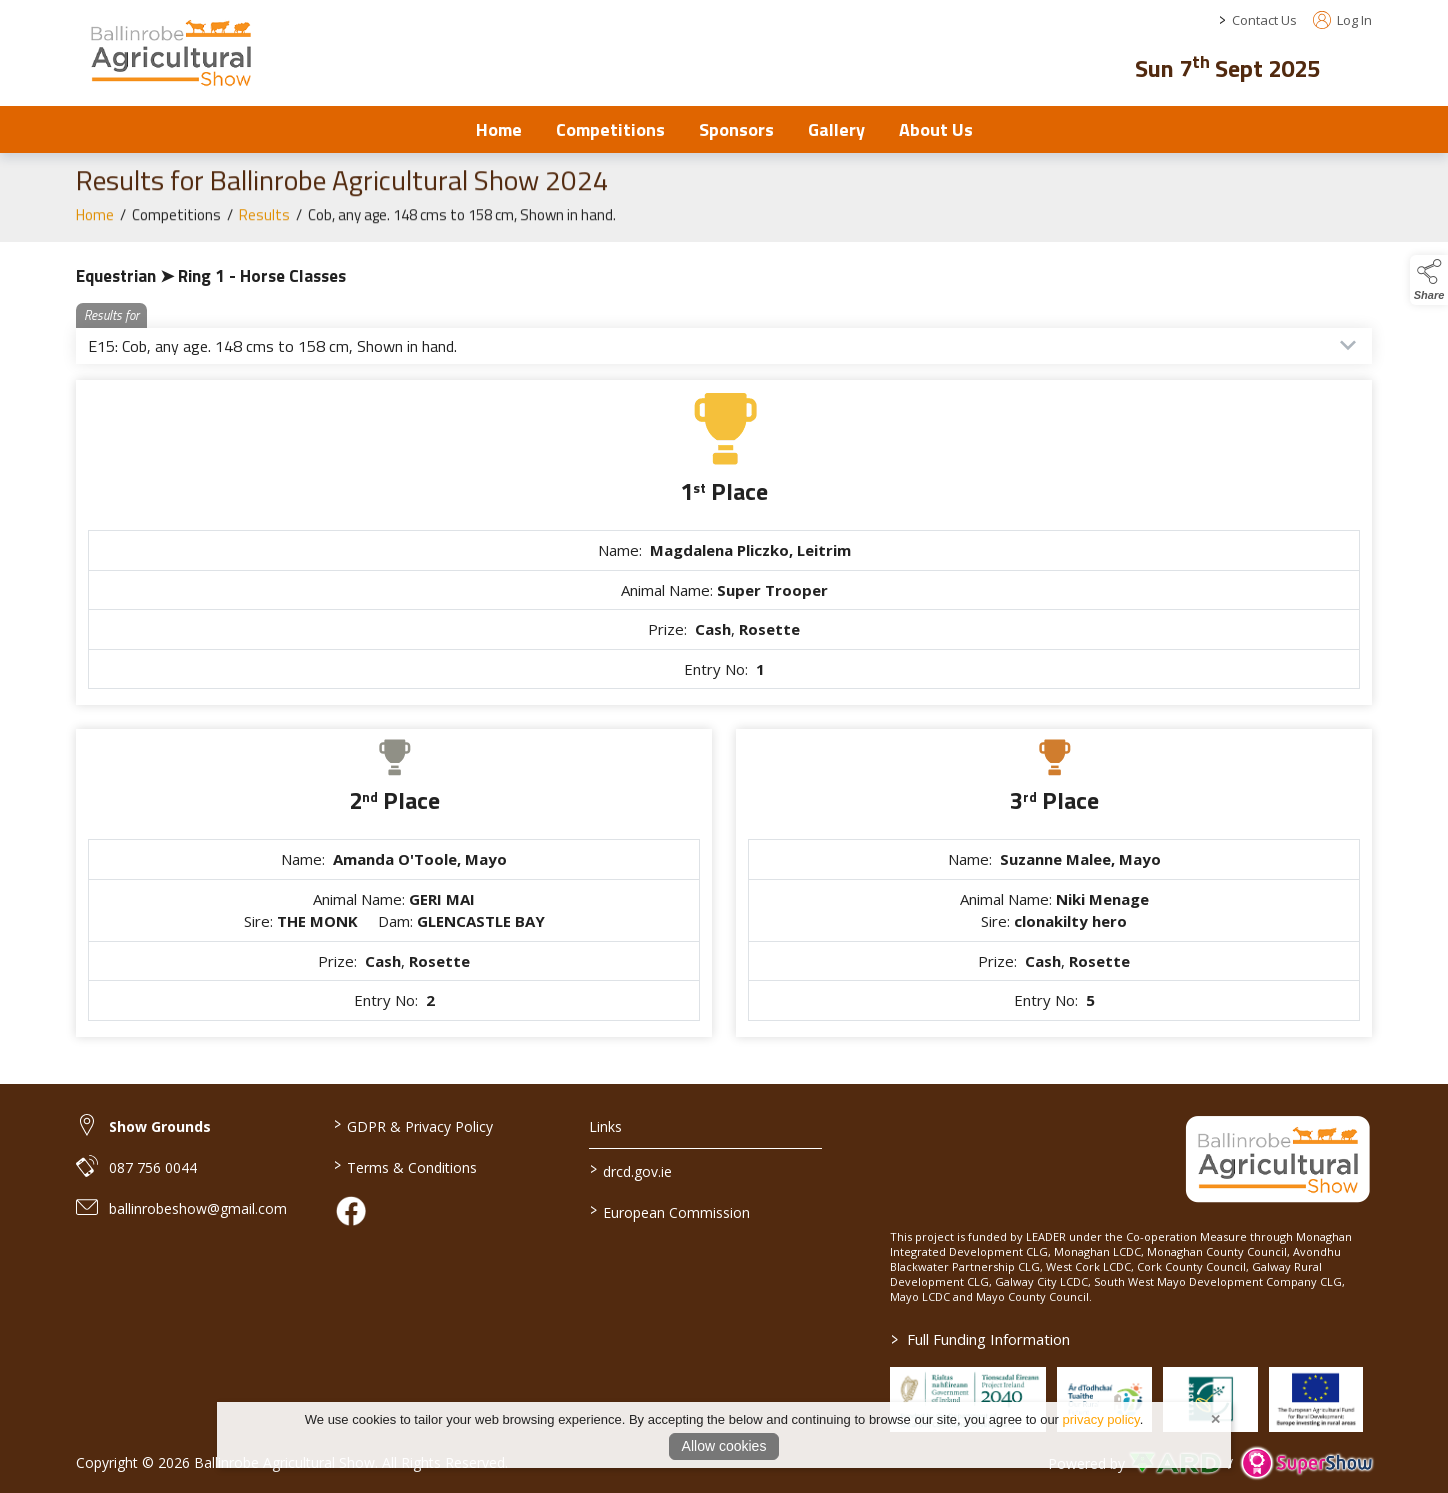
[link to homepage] (170, 52)
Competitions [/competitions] (610, 129)
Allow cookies (724, 1446)
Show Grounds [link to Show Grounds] (160, 1126)
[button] (1358, 65)
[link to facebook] (351, 1211)
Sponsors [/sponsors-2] (736, 129)
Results (264, 225)
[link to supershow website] (1306, 1463)
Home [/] (499, 129)
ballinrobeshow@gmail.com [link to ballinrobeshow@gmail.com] (198, 1208)
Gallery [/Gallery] (836, 129)
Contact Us (1264, 20)
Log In (1342, 20)
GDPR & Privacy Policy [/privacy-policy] (412, 1125)
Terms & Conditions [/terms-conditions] (404, 1166)
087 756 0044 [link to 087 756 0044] (153, 1167)
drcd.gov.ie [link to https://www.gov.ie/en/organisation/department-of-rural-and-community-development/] (631, 1170)
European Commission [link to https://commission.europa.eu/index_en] (670, 1211)
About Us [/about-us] (936, 129)
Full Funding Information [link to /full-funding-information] (980, 1339)
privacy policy (1101, 1419)
